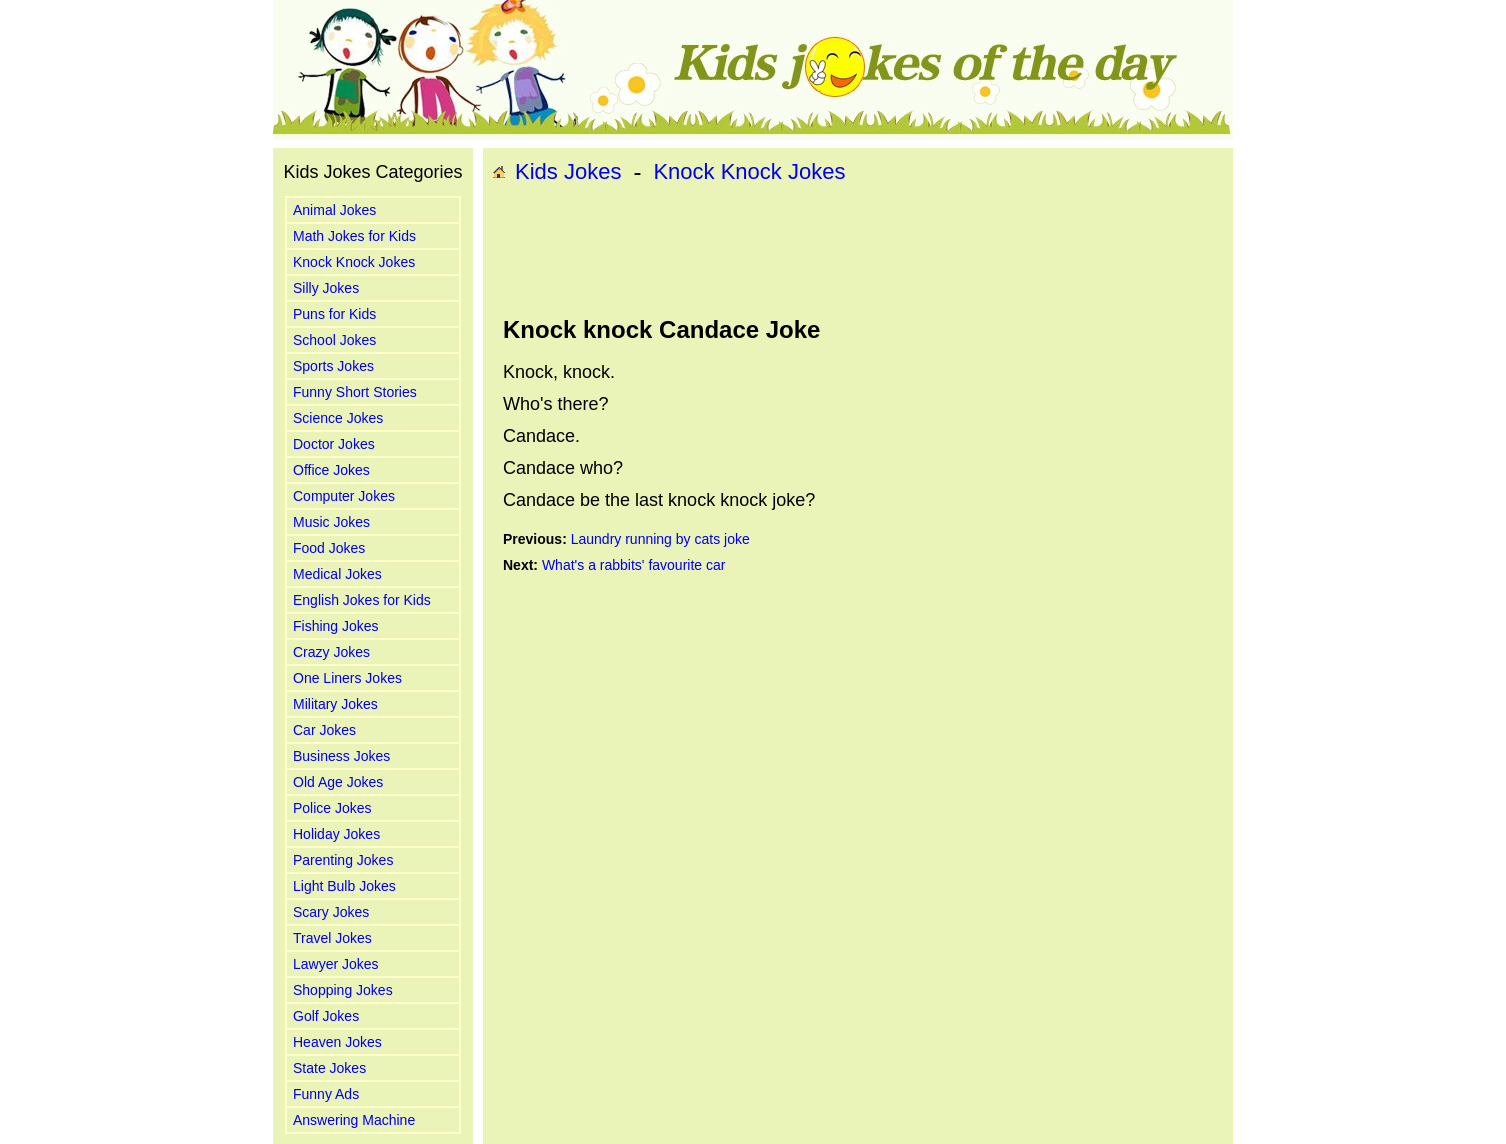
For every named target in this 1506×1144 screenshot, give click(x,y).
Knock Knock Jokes (354, 262)
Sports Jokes (333, 366)
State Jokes (329, 1068)
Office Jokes (331, 470)
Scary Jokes (331, 912)
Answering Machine (354, 1120)
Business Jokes (341, 756)
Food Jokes (329, 548)
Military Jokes (335, 704)
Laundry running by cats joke (660, 539)
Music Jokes (331, 522)
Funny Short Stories (355, 392)
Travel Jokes (332, 938)
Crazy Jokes (331, 652)
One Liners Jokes (347, 678)
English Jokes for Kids (362, 600)
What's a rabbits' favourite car (634, 565)
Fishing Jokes (336, 626)
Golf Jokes (326, 1016)
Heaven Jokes (337, 1042)
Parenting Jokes (343, 860)
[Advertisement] (858, 251)
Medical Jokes (337, 574)
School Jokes (334, 340)
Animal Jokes (334, 210)
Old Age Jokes (338, 782)
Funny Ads (326, 1094)
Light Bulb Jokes (344, 886)
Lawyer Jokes (336, 964)
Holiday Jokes (336, 834)
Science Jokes (338, 418)
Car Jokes (324, 730)
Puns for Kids (334, 314)
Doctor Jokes (334, 444)
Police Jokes (332, 808)
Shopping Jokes (343, 990)
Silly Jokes (326, 288)
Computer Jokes (344, 496)
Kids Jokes (568, 171)
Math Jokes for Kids (354, 236)
